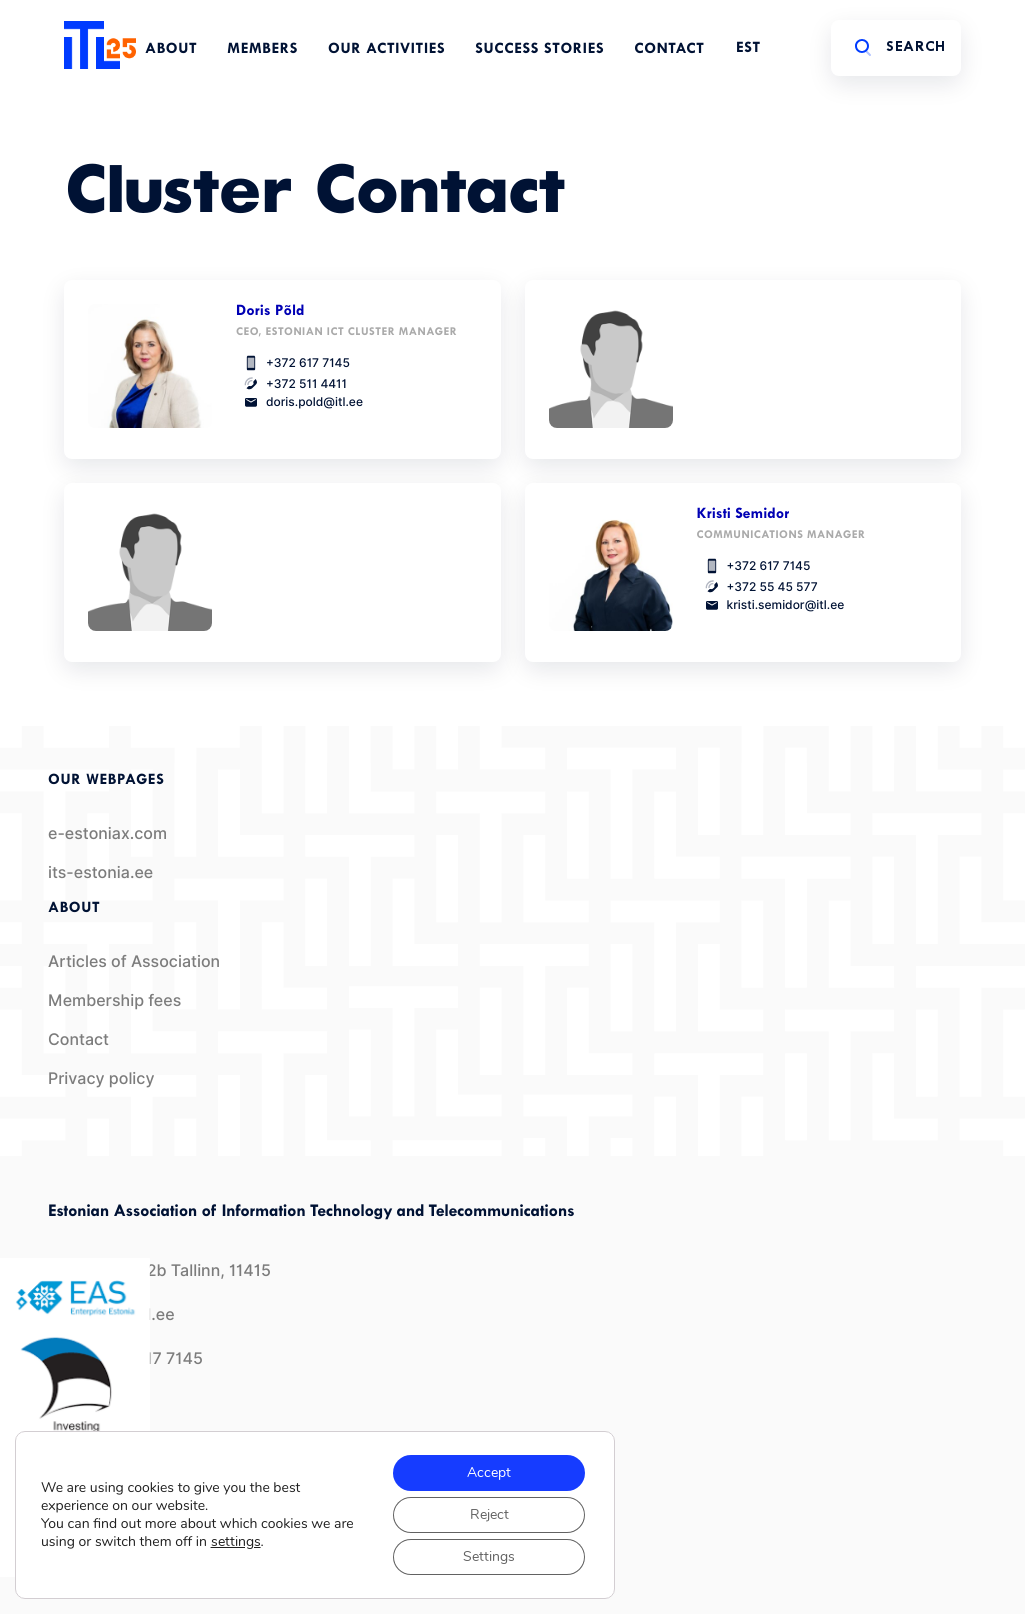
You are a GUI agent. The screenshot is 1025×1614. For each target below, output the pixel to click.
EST (748, 48)
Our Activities (386, 49)
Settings (489, 1556)
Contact (669, 49)
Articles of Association (134, 961)
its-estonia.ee (100, 872)
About (171, 49)
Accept (489, 1472)
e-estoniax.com (107, 833)
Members (262, 49)
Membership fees (114, 1000)
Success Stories (539, 49)
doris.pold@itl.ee (299, 402)
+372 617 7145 (293, 363)
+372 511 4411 (291, 383)
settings (236, 1542)
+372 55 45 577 (757, 586)
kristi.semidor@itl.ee (771, 605)
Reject (489, 1514)
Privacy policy (101, 1078)
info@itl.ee (111, 1314)
